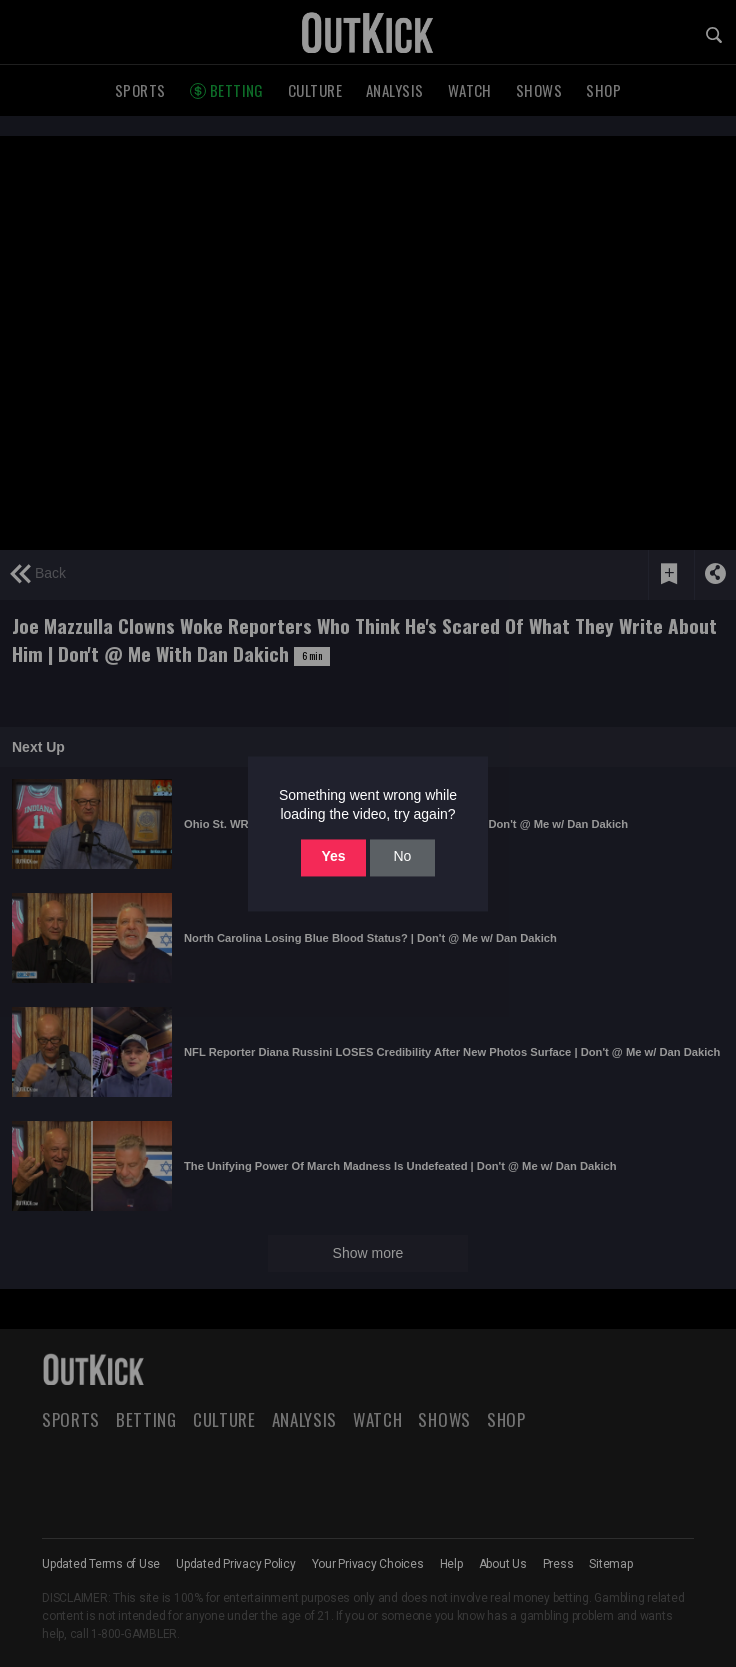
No (402, 857)
